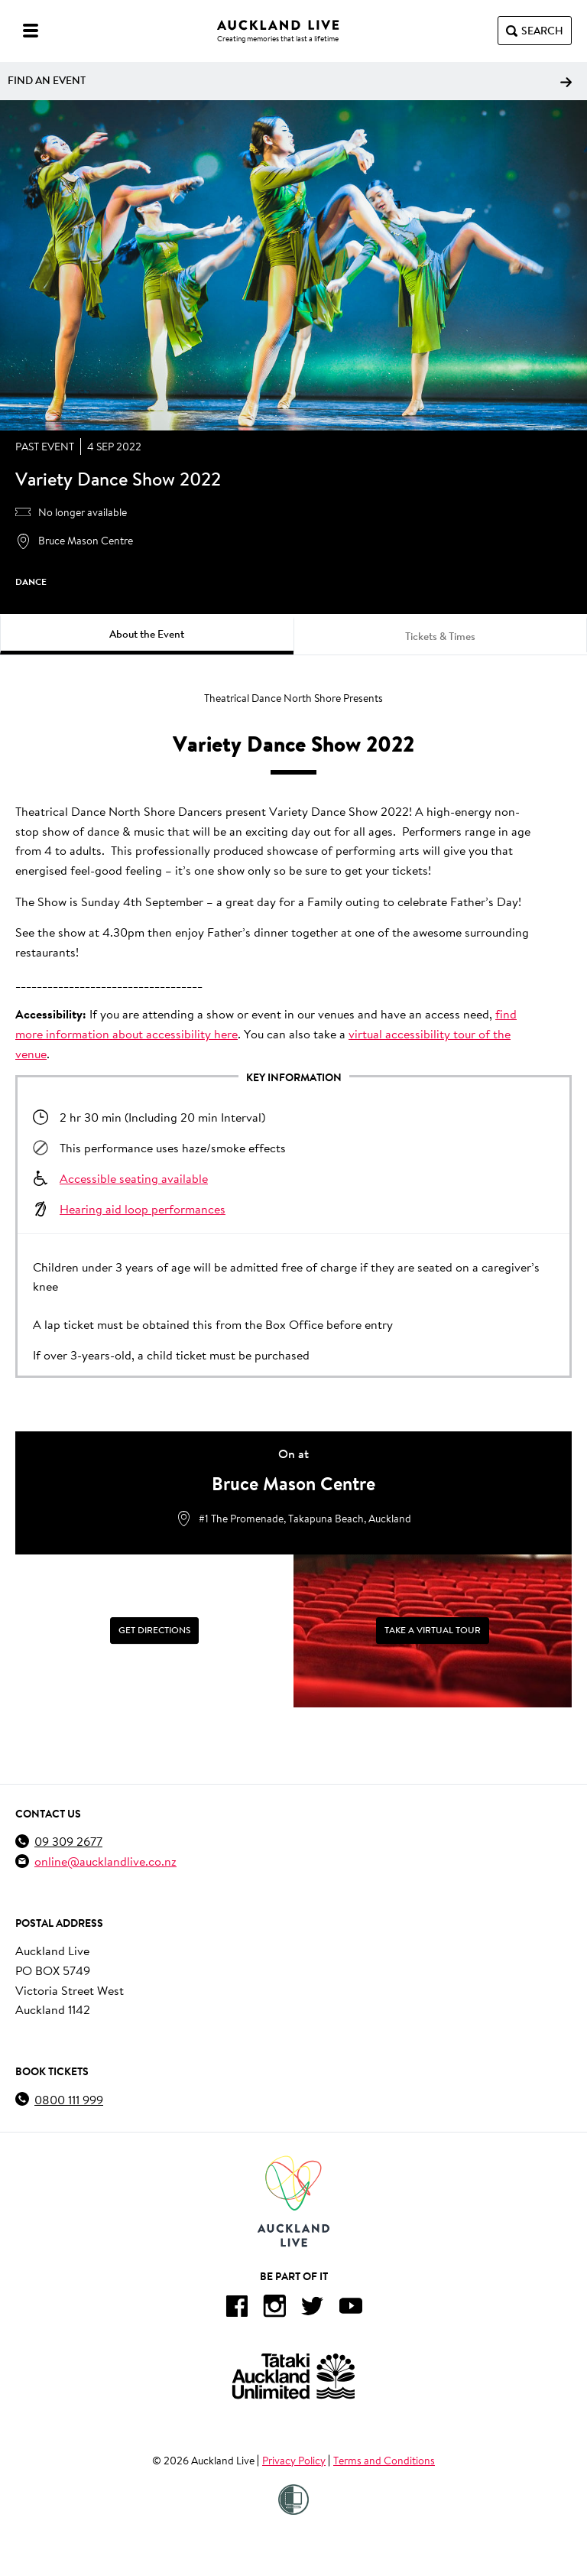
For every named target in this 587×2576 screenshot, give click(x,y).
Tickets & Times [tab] (440, 636)
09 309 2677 (68, 1841)
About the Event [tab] (146, 634)
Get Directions (154, 1630)
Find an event (290, 80)
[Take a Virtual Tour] (433, 1630)
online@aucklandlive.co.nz (105, 1861)
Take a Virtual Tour (432, 1630)
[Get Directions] (154, 1630)
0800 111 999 (68, 2099)
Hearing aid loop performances (142, 1208)
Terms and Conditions (384, 2460)
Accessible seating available (134, 1178)
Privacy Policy (294, 2460)
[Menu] (30, 30)
